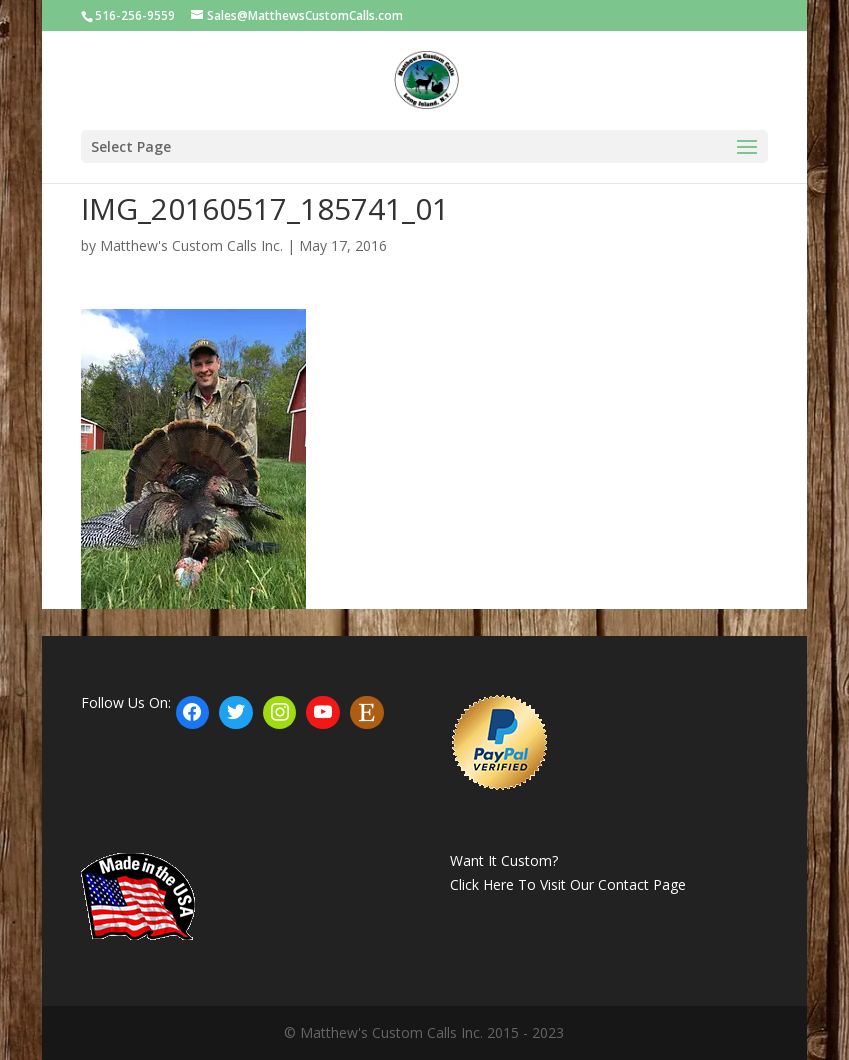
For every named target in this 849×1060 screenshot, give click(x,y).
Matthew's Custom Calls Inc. (191, 245)
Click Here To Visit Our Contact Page (568, 884)
